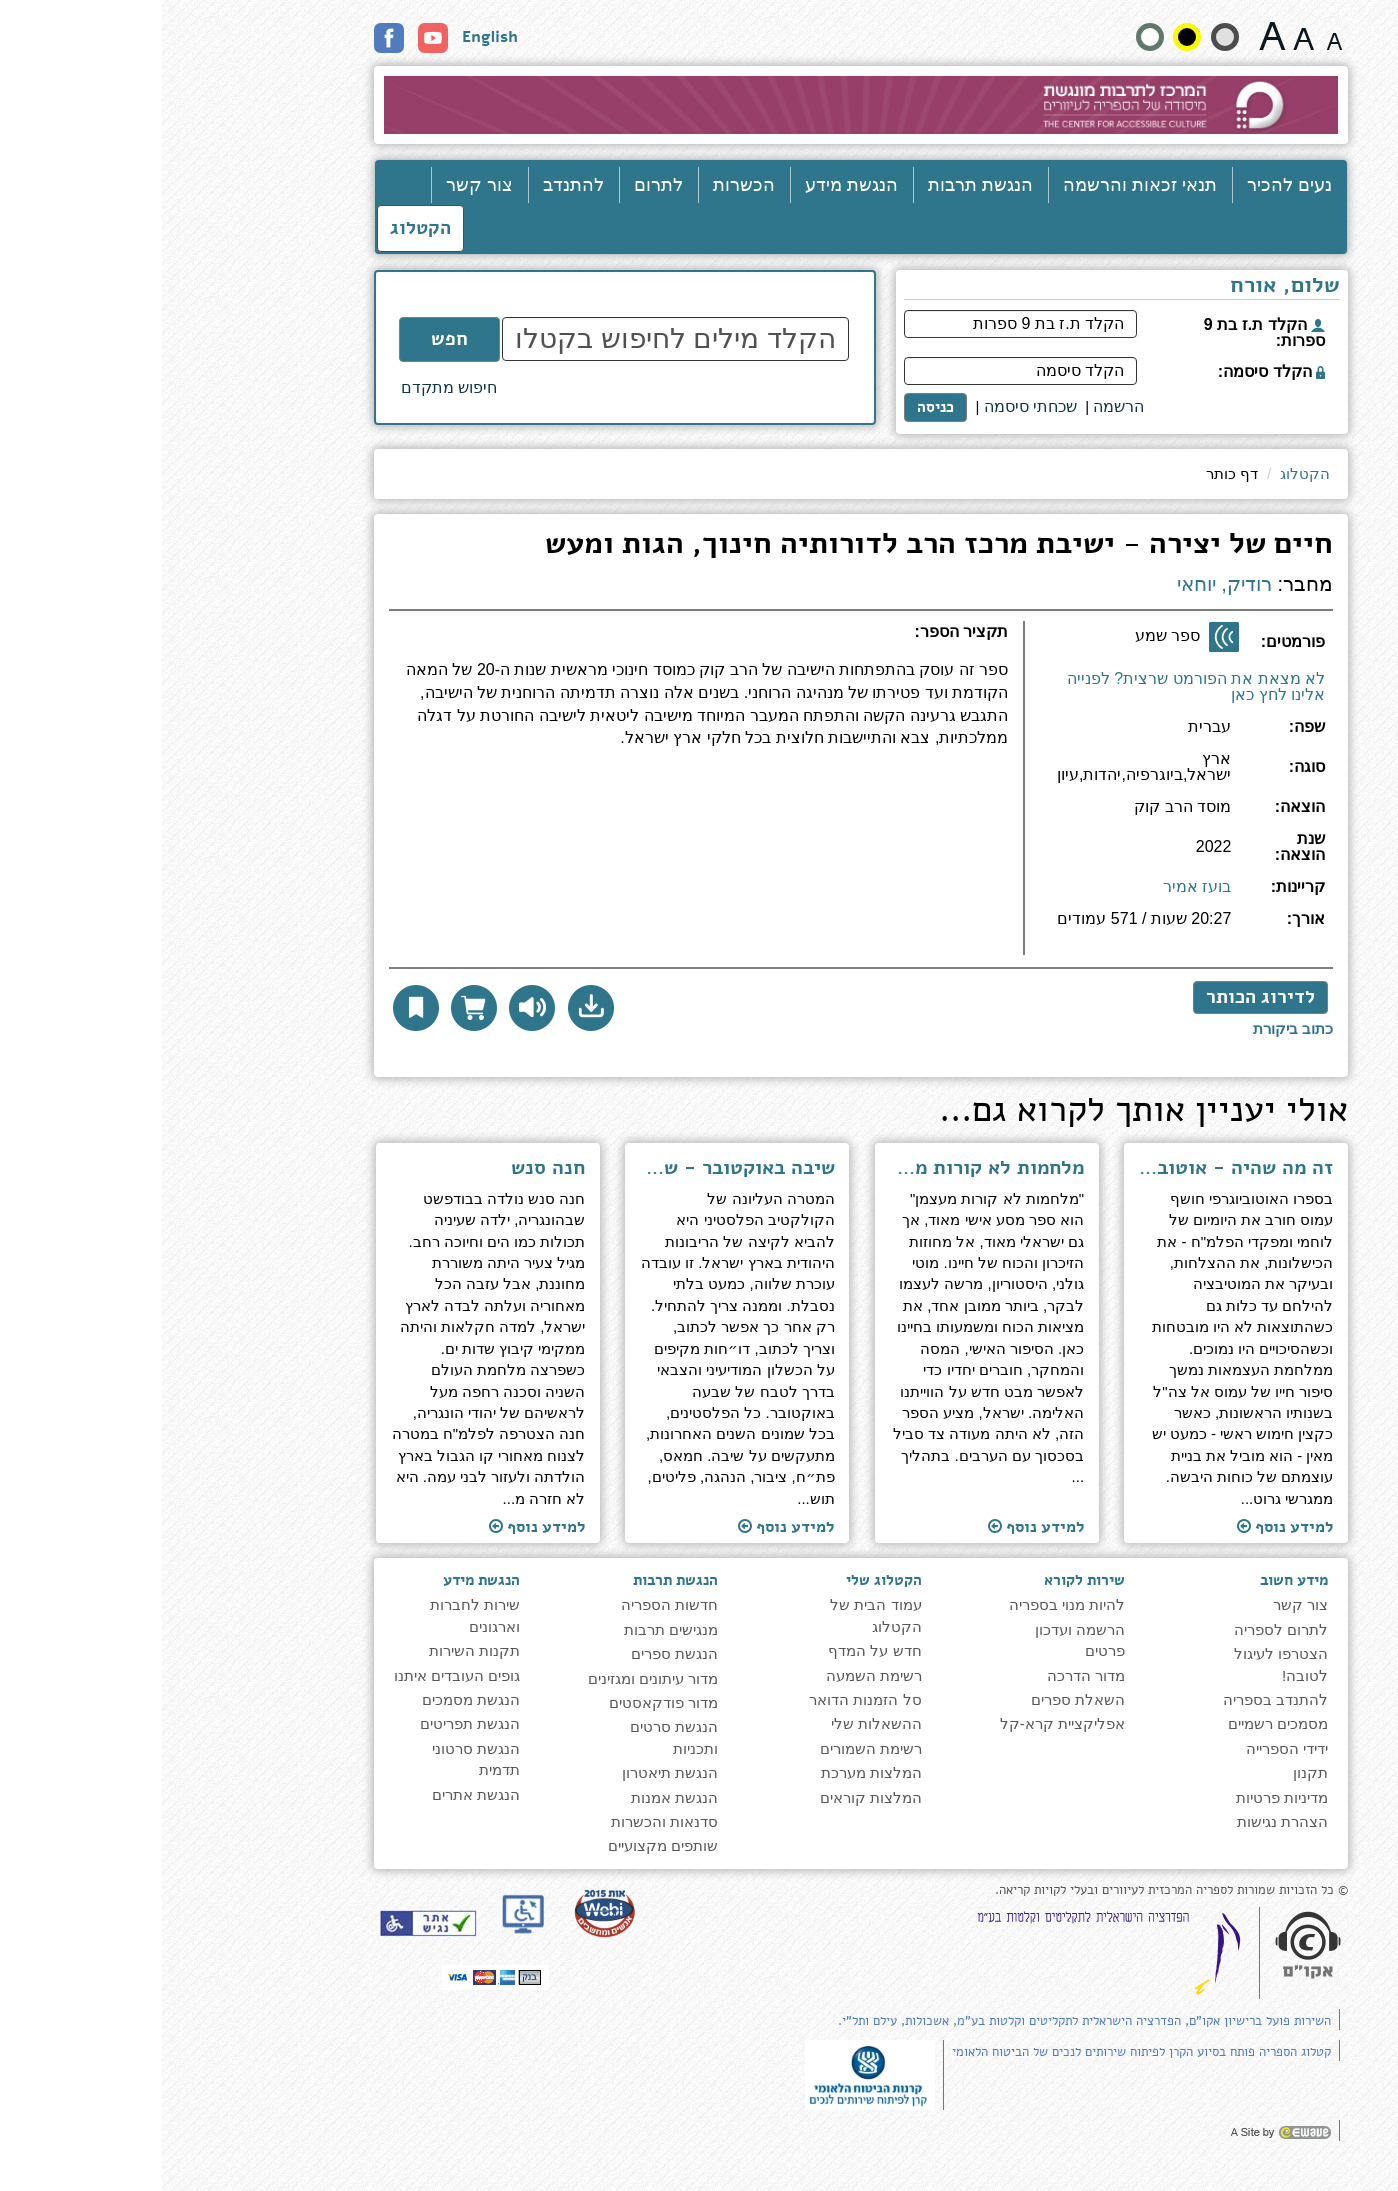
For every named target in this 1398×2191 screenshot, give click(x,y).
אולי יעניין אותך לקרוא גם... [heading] (981, 1113)
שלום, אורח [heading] (1123, 287)
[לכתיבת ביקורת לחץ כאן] (1131, 1028)
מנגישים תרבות (509, 1629)
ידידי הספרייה (1125, 1748)
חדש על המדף (712, 1650)
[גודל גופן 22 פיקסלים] (1110, 36)
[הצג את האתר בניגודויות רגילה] (988, 37)
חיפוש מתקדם (287, 387)
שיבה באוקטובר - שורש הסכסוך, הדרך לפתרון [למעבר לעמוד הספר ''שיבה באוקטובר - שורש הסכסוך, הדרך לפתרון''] (575, 1168)
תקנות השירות (312, 1650)
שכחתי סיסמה (868, 406)
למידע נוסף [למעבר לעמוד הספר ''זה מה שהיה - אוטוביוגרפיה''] (1123, 1526)
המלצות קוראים (709, 1797)
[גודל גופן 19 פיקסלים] (1141, 36)
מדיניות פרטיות (1120, 1797)
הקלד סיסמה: (1109, 371)
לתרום (496, 185)
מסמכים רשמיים (1116, 1723)
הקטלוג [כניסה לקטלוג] (258, 228)
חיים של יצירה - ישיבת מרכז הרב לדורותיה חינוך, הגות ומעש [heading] (777, 546)
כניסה (773, 407)
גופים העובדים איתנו (295, 1675)
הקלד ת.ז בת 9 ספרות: (1102, 332)
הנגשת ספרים (512, 1653)
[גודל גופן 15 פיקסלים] (1172, 36)
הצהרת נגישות (1120, 1821)
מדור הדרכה (924, 1675)
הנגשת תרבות (818, 185)
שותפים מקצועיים (501, 1845)
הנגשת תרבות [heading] (513, 1580)
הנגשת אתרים (314, 1794)
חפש (287, 339)
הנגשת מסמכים (309, 1699)
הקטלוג (1143, 473)
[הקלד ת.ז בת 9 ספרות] (858, 324)
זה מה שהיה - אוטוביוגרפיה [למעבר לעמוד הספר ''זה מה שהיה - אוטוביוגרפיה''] (1074, 1168)
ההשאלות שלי (714, 1723)
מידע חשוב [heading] (1132, 1580)
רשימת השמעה (712, 1675)
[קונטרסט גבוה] (1025, 37)
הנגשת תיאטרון (508, 1772)
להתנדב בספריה (1113, 1699)
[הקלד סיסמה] (858, 371)
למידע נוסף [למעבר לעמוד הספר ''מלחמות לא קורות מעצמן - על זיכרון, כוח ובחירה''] (874, 1526)
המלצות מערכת (709, 1772)
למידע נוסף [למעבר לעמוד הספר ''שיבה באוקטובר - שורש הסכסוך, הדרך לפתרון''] (624, 1526)
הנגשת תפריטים (308, 1723)
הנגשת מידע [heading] (319, 1580)
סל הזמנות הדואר (703, 1699)
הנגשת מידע (689, 185)
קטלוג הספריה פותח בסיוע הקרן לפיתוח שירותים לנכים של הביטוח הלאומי (979, 2052)
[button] (429, 1008)
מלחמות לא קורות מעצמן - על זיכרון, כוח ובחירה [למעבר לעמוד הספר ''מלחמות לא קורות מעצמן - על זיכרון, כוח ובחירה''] (824, 1168)
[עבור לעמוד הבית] (699, 105)
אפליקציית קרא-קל (900, 1723)
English (328, 37)
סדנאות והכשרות (502, 1821)
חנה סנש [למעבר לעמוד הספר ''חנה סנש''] (386, 1168)
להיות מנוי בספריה (905, 1604)
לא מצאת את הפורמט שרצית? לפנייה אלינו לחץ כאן (1034, 686)
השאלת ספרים (916, 1699)
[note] (708, 2073)
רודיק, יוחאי (1062, 584)
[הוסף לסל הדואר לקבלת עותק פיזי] (312, 1008)
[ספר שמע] (1062, 637)
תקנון (1148, 1772)
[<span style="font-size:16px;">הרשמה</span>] (956, 407)
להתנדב (411, 185)
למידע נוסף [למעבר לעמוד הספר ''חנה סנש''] (375, 1526)
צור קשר (317, 185)
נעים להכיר (1127, 185)
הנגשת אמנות (512, 1797)
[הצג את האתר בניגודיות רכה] (1063, 37)
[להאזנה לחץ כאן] (370, 1008)
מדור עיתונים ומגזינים (491, 1678)
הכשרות (582, 185)
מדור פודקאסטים (501, 1702)
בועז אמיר (1035, 886)
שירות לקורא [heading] (922, 1580)
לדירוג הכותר (1098, 997)
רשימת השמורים (709, 1748)
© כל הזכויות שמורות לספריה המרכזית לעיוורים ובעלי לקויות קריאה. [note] (1009, 1890)
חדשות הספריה (507, 1604)
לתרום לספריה (1119, 1629)
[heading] (536, 640)
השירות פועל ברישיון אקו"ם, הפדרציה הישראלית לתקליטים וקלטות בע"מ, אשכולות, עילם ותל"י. (922, 2021)
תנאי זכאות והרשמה (978, 185)
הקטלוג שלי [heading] (722, 1580)
